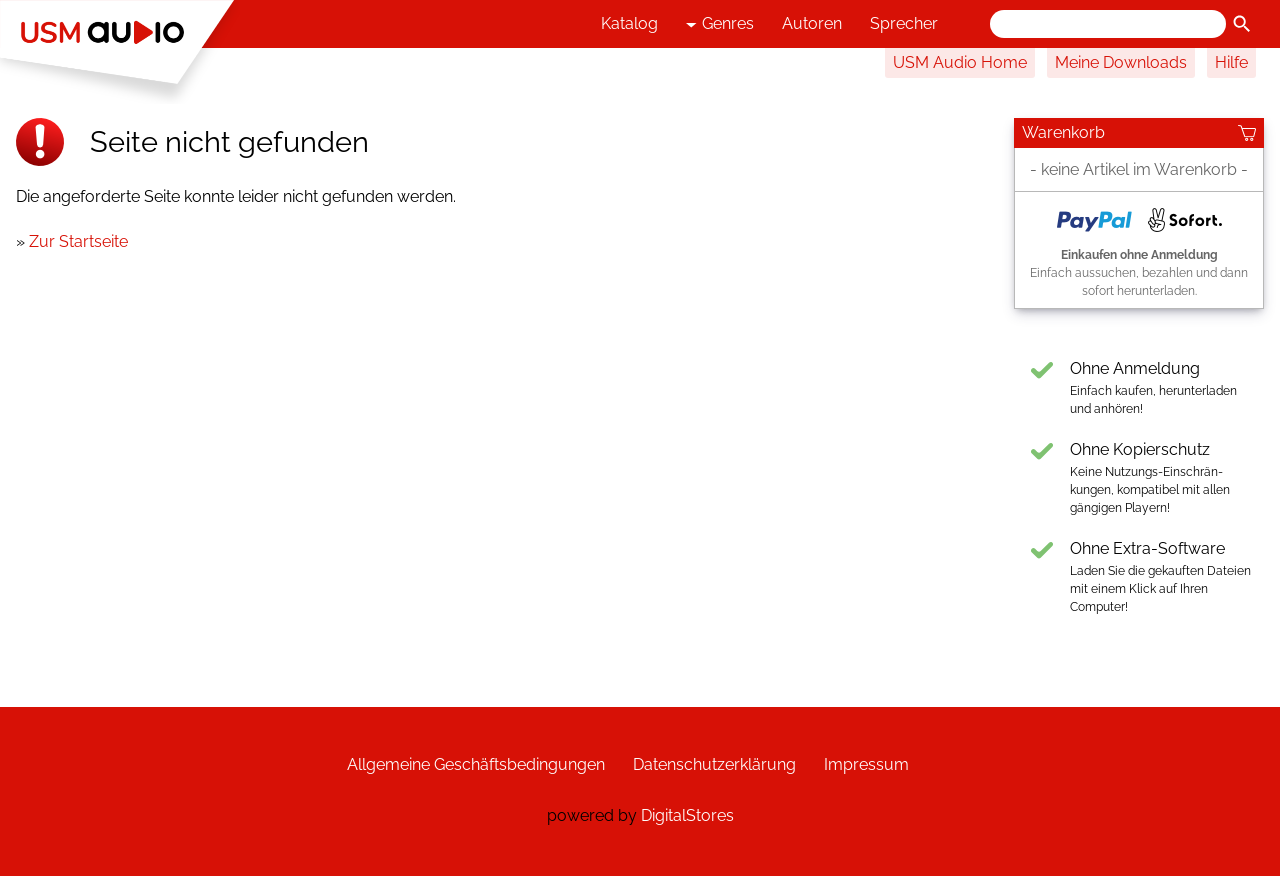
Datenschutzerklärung (714, 764)
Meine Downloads (1121, 62)
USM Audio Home (960, 62)
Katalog (629, 23)
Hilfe (1231, 62)
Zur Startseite (78, 241)
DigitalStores (687, 815)
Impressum (866, 764)
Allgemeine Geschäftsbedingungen (476, 764)
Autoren (812, 23)
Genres (720, 25)
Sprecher (904, 23)
